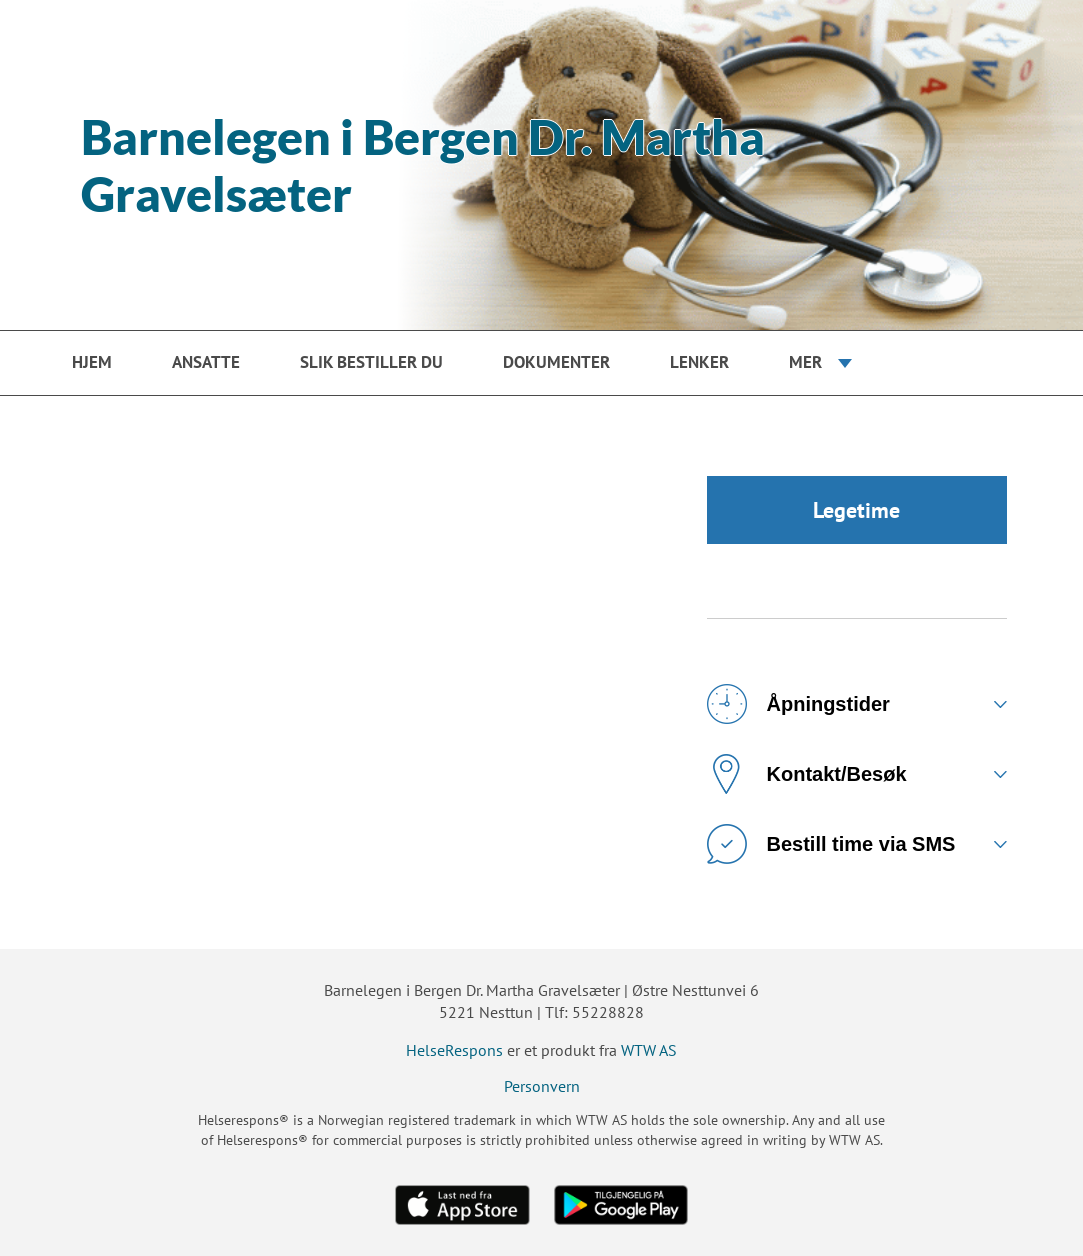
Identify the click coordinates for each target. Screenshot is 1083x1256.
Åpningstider (798, 704)
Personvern (542, 1086)
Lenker (699, 362)
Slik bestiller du (371, 362)
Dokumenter (556, 362)
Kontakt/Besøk (807, 774)
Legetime (856, 510)
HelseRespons (454, 1050)
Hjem (92, 362)
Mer (805, 362)
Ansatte (206, 362)
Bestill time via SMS (831, 844)
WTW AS (649, 1050)
